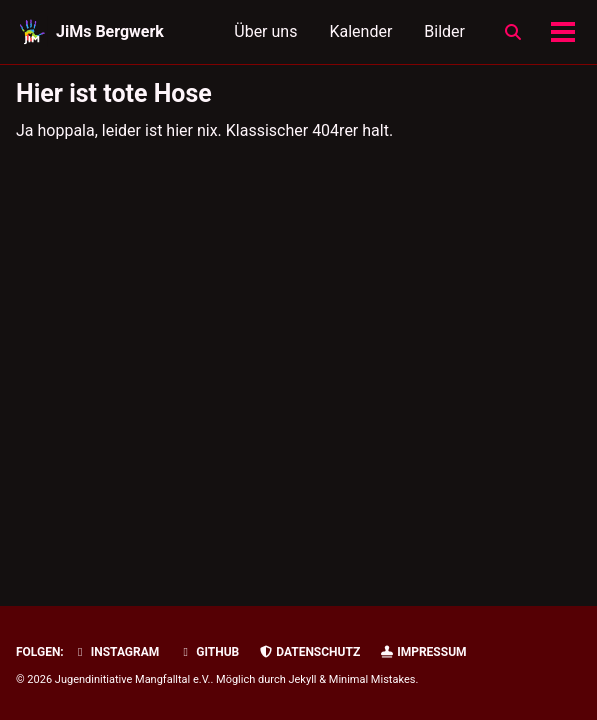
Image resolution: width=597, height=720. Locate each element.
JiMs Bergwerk (110, 31)
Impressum (422, 652)
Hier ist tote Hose (114, 93)
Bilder (444, 31)
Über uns (265, 31)
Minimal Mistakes (372, 679)
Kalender (360, 31)
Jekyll (302, 679)
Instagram (116, 652)
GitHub (208, 652)
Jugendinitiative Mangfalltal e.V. (133, 679)
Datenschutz (309, 652)
